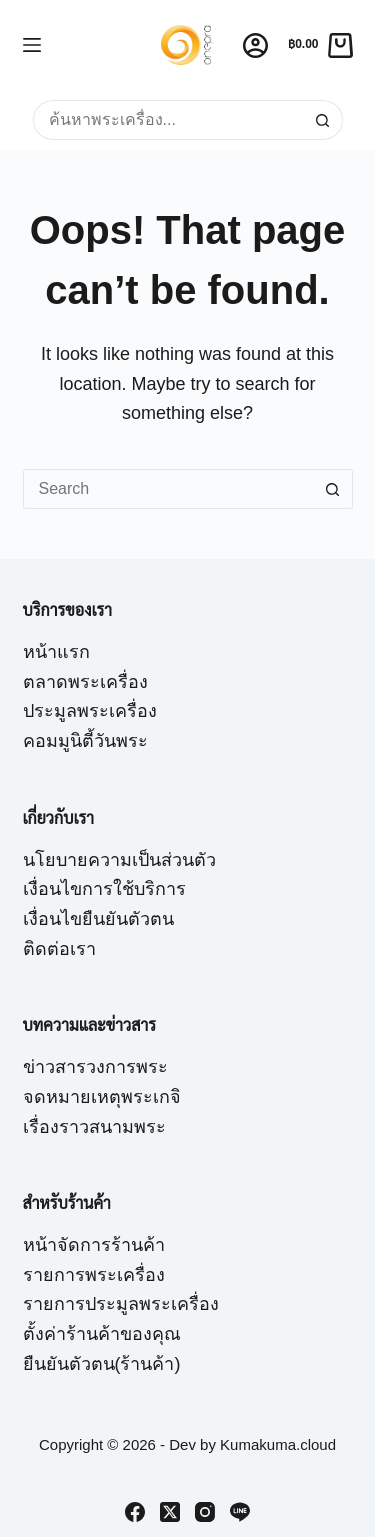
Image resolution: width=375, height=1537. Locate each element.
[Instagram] (205, 1512)
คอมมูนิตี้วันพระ (85, 741)
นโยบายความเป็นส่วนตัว (119, 860)
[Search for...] (168, 120)
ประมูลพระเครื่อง (90, 711)
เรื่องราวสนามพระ (94, 1127)
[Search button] (323, 120)
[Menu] (32, 45)
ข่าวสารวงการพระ (95, 1067)
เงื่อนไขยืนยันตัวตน (98, 919)
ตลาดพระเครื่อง (85, 682)
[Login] (255, 45)
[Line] (240, 1512)
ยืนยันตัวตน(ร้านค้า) (102, 1364)
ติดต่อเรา (59, 949)
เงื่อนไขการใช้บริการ (104, 889)
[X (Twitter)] (170, 1512)
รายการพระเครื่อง (94, 1275)
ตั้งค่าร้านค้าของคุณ (102, 1334)
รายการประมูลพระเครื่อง (121, 1304)
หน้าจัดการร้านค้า (94, 1245)
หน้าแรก (56, 652)
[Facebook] (135, 1512)
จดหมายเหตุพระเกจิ (102, 1097)
